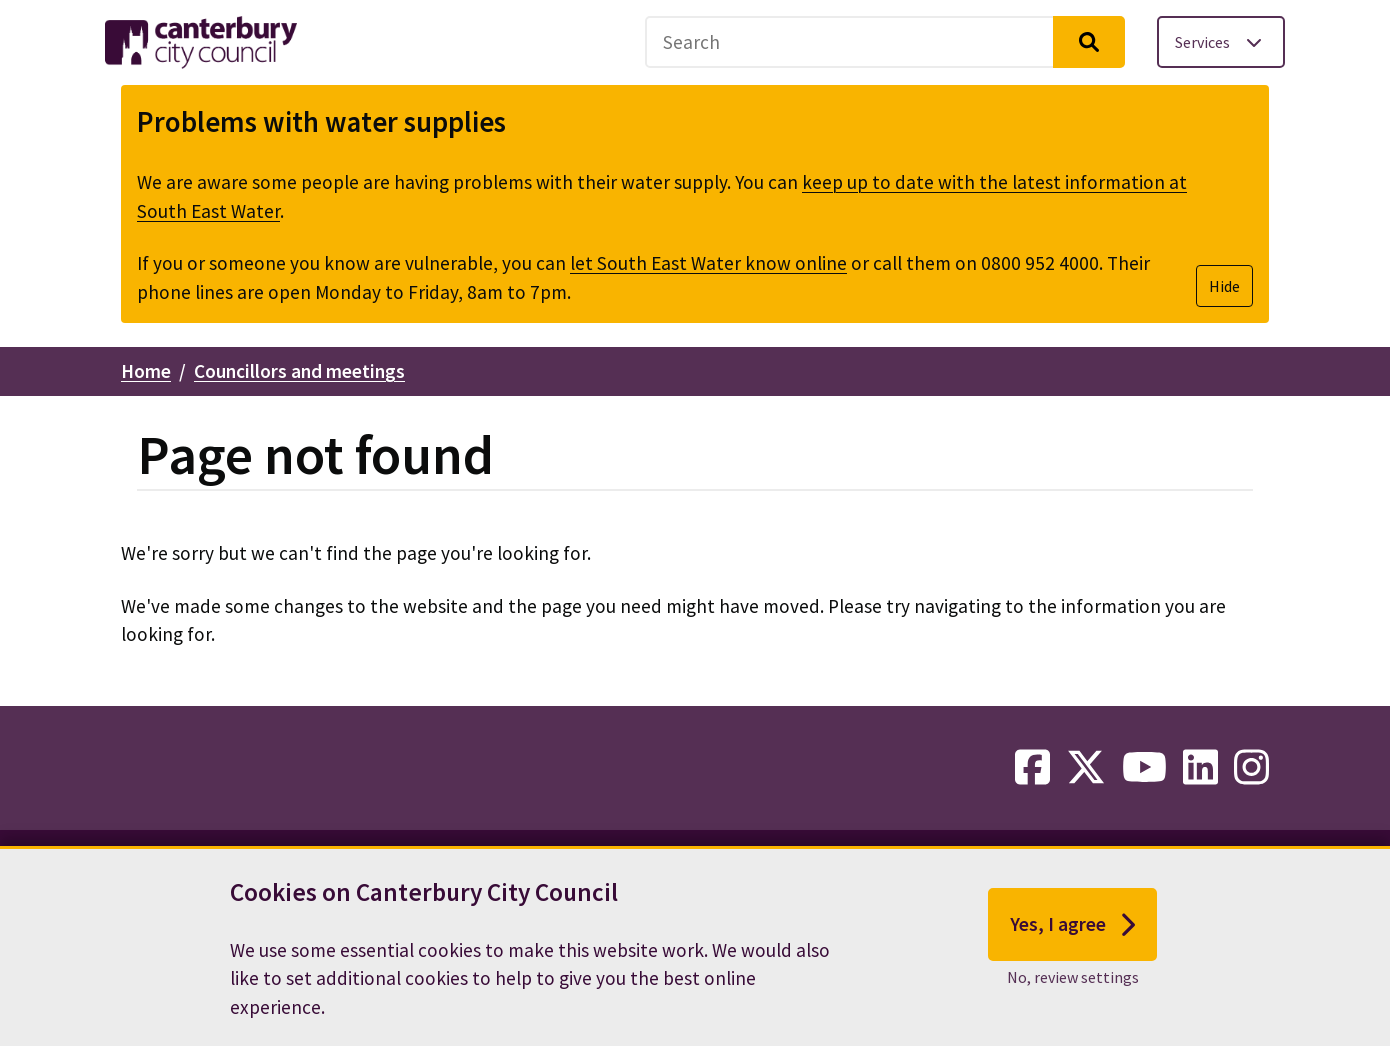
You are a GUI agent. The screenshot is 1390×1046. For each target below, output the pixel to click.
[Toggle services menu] (1221, 42)
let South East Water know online (708, 263)
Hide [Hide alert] (1224, 286)
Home (146, 371)
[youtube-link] (1144, 768)
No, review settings (1073, 977)
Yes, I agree (1072, 925)
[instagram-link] (1251, 768)
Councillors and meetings (299, 371)
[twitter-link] (1086, 768)
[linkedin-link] (1200, 768)
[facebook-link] (1032, 768)
